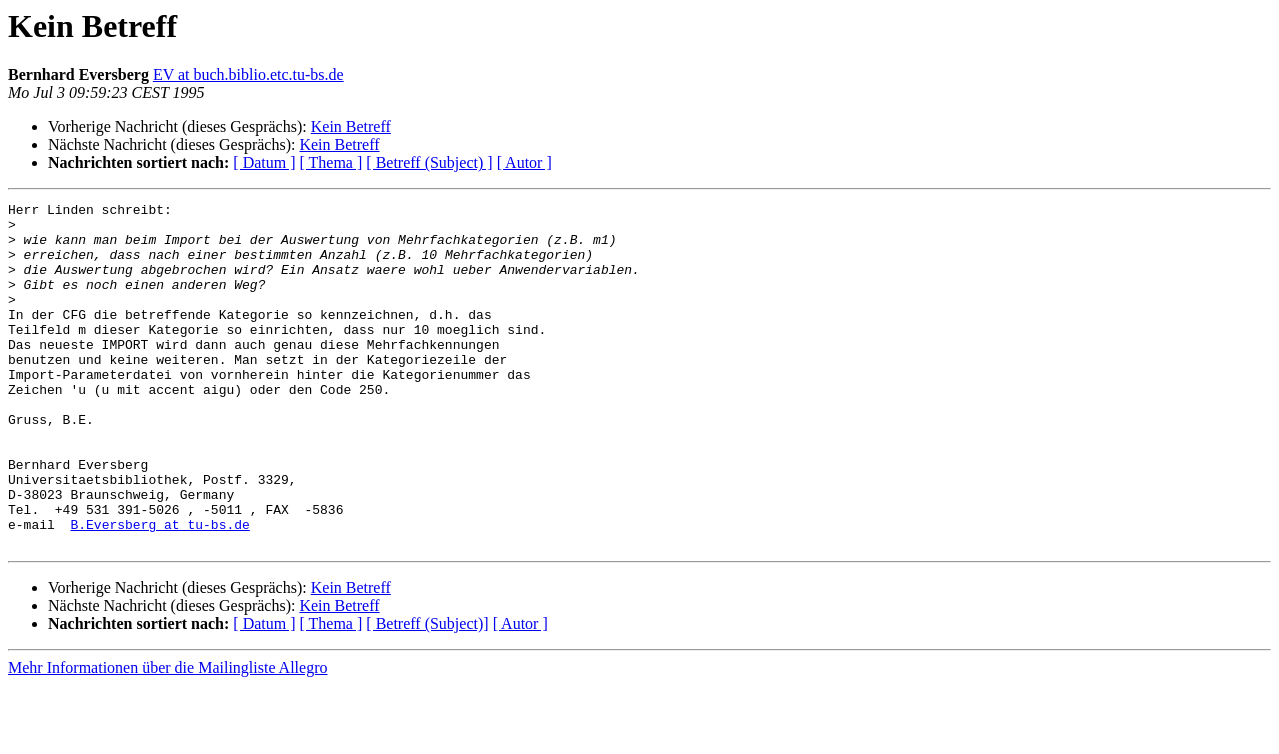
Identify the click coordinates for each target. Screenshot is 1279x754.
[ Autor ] (524, 162)
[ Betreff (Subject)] (427, 692)
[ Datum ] (264, 162)
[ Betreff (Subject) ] (429, 162)
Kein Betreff (351, 126)
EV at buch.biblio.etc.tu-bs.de (248, 74)
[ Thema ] (331, 162)
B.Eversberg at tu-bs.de (159, 590)
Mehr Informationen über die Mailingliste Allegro (167, 736)
